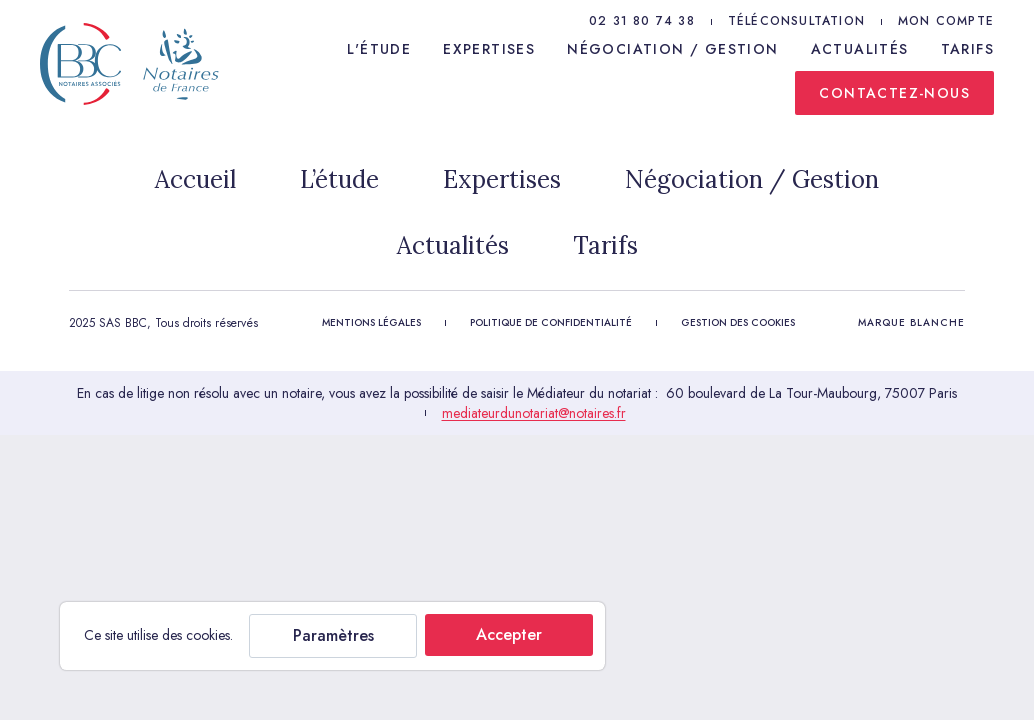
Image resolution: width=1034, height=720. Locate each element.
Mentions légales (371, 322)
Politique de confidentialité (551, 322)
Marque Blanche (911, 322)
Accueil (195, 179)
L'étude (379, 49)
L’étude (339, 179)
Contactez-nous (894, 93)
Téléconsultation (796, 21)
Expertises (489, 49)
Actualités (860, 49)
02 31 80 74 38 (642, 21)
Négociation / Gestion (672, 49)
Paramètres (333, 635)
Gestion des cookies (738, 322)
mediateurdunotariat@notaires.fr (534, 413)
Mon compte (946, 21)
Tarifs (967, 49)
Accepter (509, 634)
